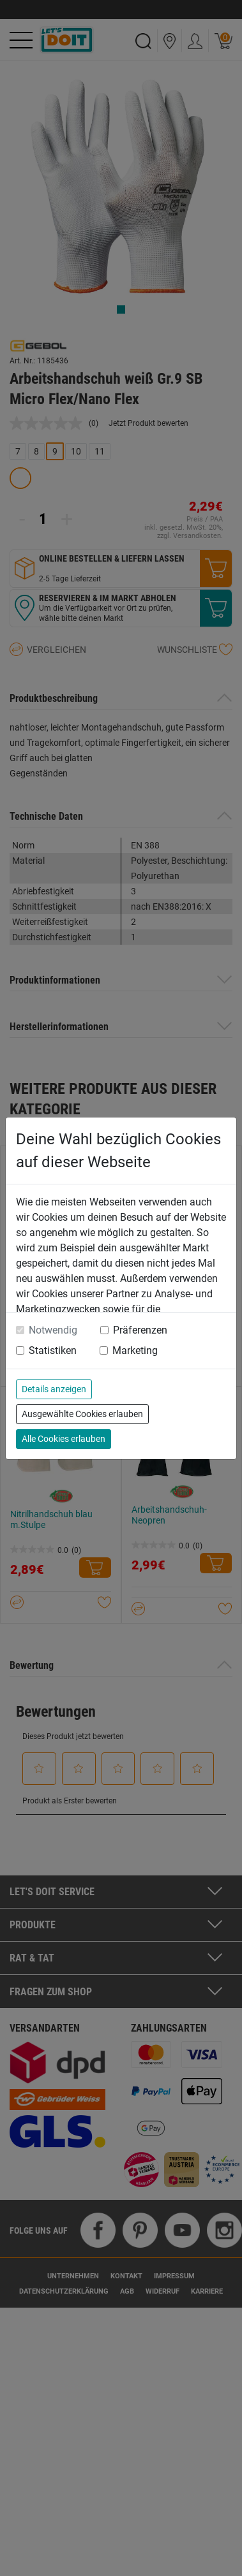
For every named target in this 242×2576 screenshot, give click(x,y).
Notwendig (53, 1330)
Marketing (135, 1350)
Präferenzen (140, 1330)
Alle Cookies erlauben (63, 1439)
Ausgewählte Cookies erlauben (82, 1414)
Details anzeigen (54, 1389)
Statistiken (53, 1350)
